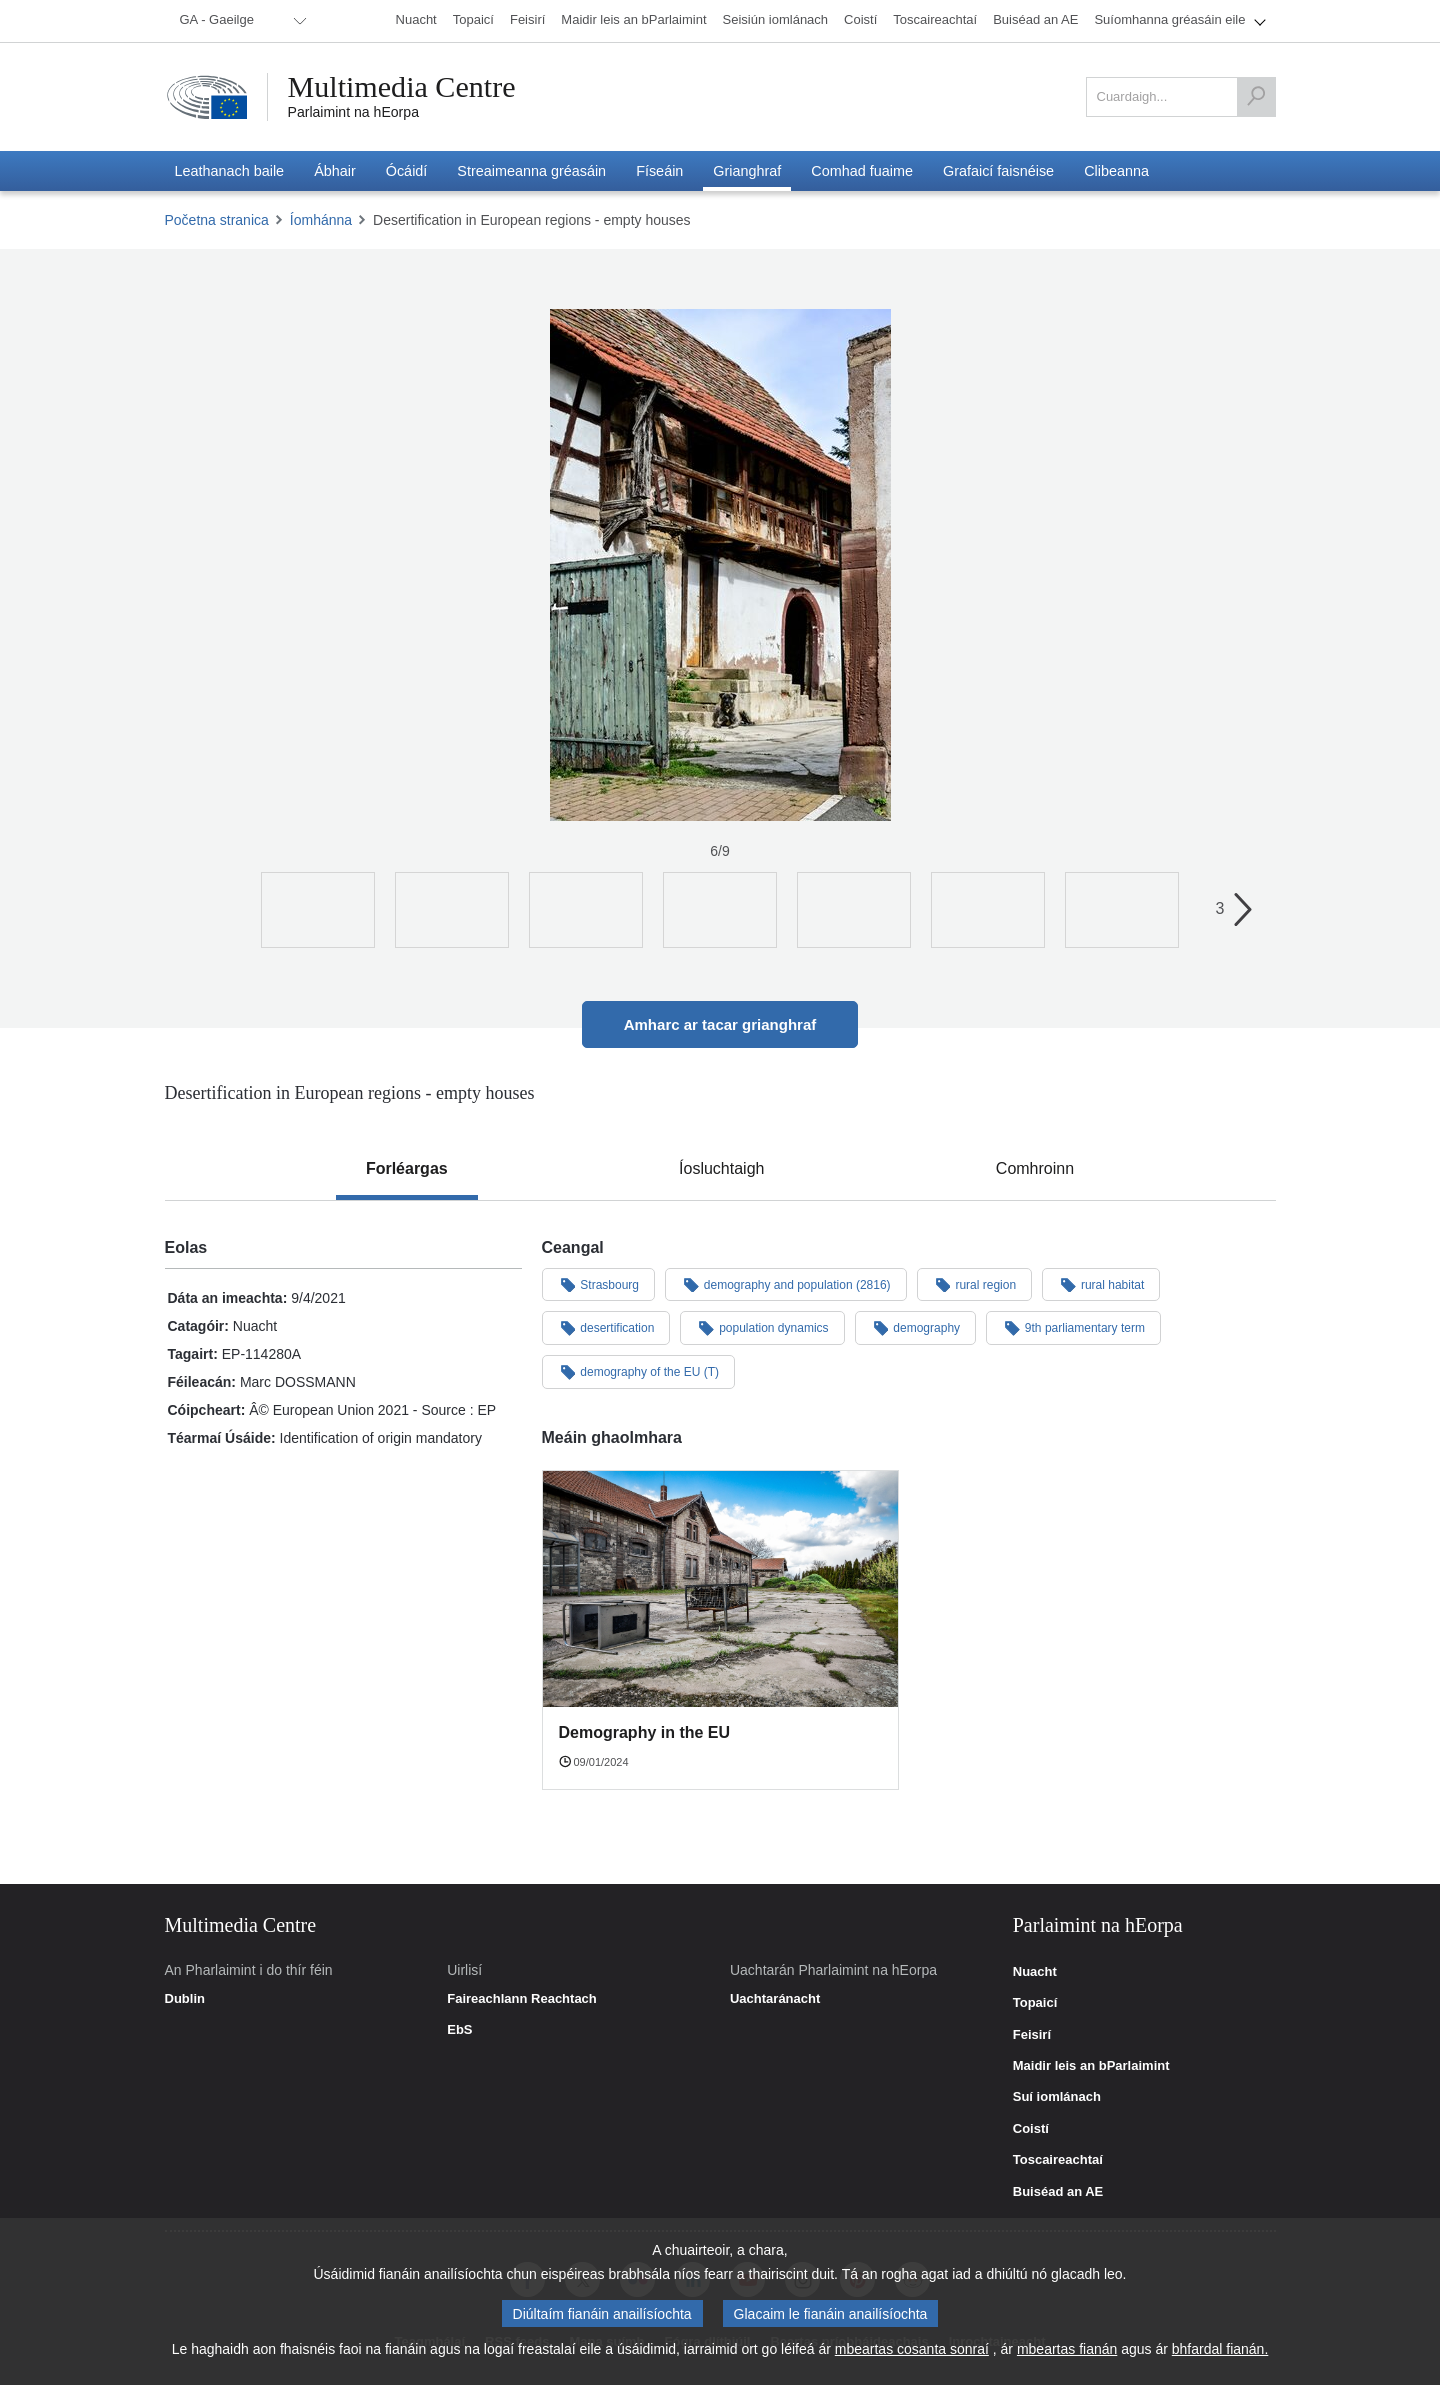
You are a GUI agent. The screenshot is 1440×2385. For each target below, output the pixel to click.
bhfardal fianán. (1220, 2349)
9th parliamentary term (1073, 1327)
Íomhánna (321, 220)
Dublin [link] (185, 1999)
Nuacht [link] (1035, 1972)
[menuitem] (240, 21)
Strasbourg (599, 1284)
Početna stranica (217, 220)
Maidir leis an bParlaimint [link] (1091, 2066)
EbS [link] (459, 2030)
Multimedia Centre (402, 87)
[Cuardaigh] (1256, 97)
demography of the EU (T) (639, 1371)
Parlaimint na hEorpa (353, 112)
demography (916, 1327)
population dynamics (762, 1327)
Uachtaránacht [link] (775, 1999)
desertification (606, 1327)
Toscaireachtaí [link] (1058, 2160)
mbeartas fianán (1067, 2349)
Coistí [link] (1031, 2129)
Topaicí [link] (1035, 2003)
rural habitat (1101, 1284)
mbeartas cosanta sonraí (912, 2349)
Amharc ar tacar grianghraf (720, 1024)
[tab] (407, 1169)
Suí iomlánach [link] (1057, 2097)
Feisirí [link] (1032, 2035)
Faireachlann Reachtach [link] (522, 1999)
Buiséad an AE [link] (1058, 2192)
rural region (975, 1284)
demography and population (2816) (786, 1284)
